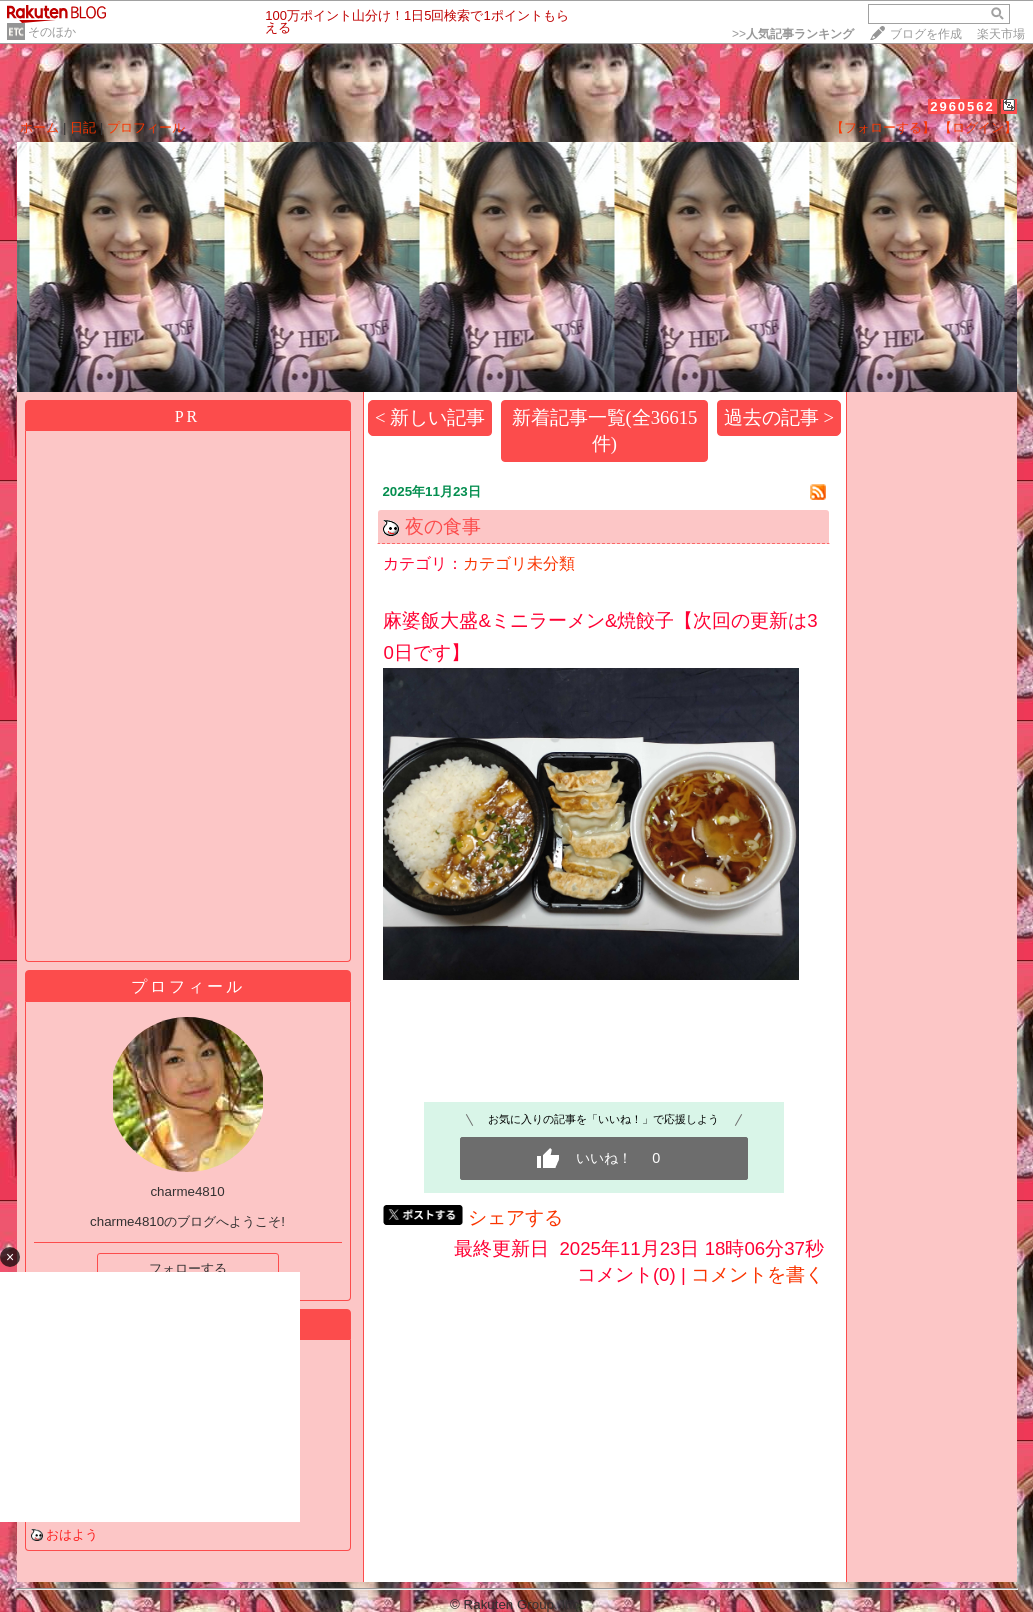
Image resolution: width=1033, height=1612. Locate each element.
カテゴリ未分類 (519, 563)
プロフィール (146, 127)
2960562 (962, 106)
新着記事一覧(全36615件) (605, 430)
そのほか (52, 32)
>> (793, 34)
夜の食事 (443, 526)
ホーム (39, 127)
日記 (83, 127)
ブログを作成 (926, 34)
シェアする (515, 1217)
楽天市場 (1001, 34)
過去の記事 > (779, 417)
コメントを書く (757, 1274)
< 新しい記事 (430, 417)
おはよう (72, 1534)
